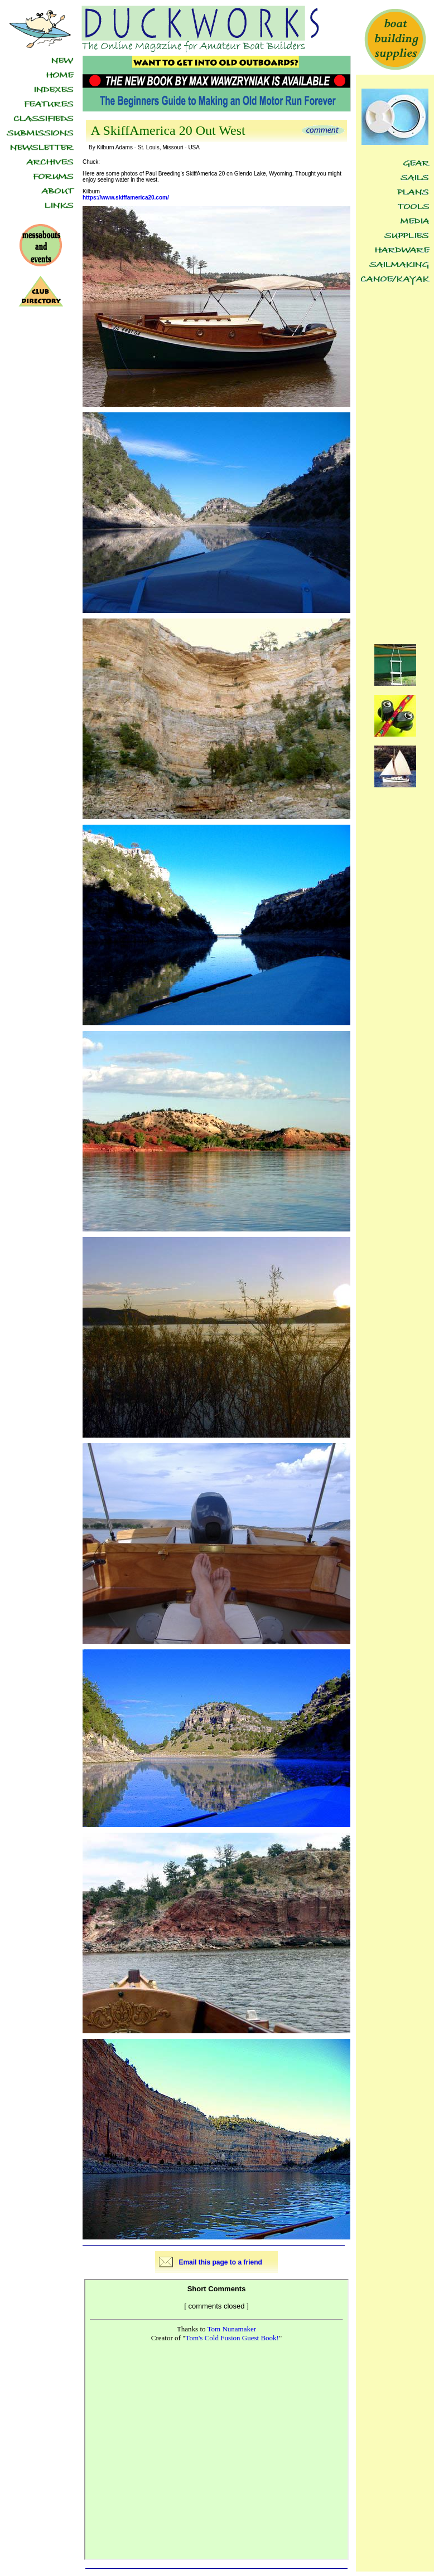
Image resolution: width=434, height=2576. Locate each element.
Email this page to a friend (220, 2262)
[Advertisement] (394, 458)
